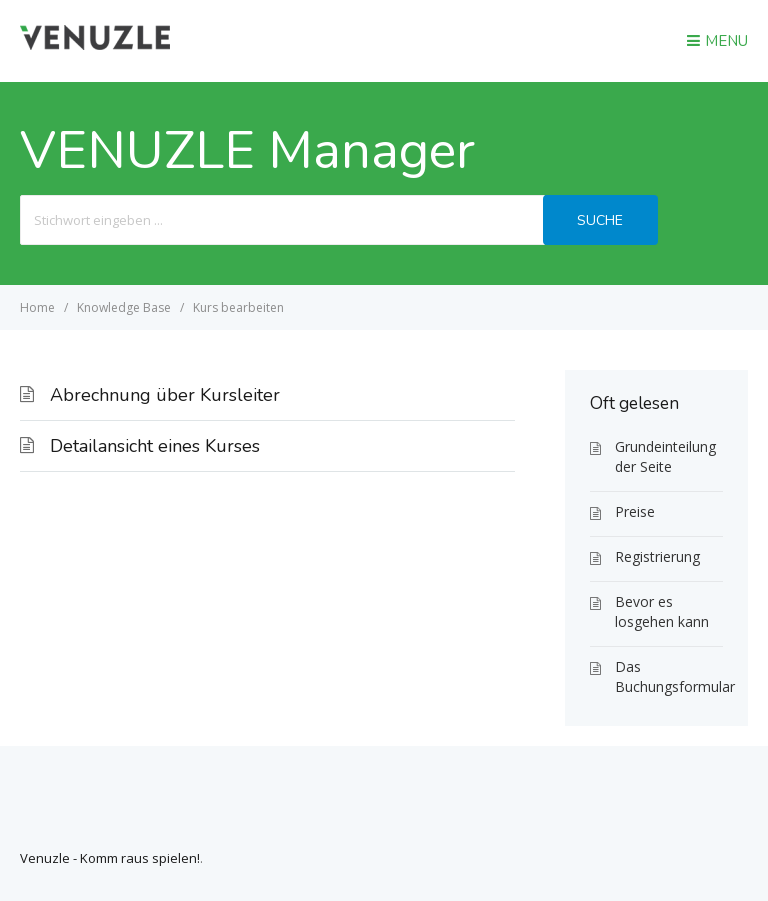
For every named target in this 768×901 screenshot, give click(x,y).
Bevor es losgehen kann (662, 611)
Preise (635, 511)
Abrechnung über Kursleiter (165, 395)
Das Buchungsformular (669, 676)
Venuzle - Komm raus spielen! (110, 858)
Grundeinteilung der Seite (665, 456)
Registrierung (657, 556)
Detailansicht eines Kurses (155, 446)
